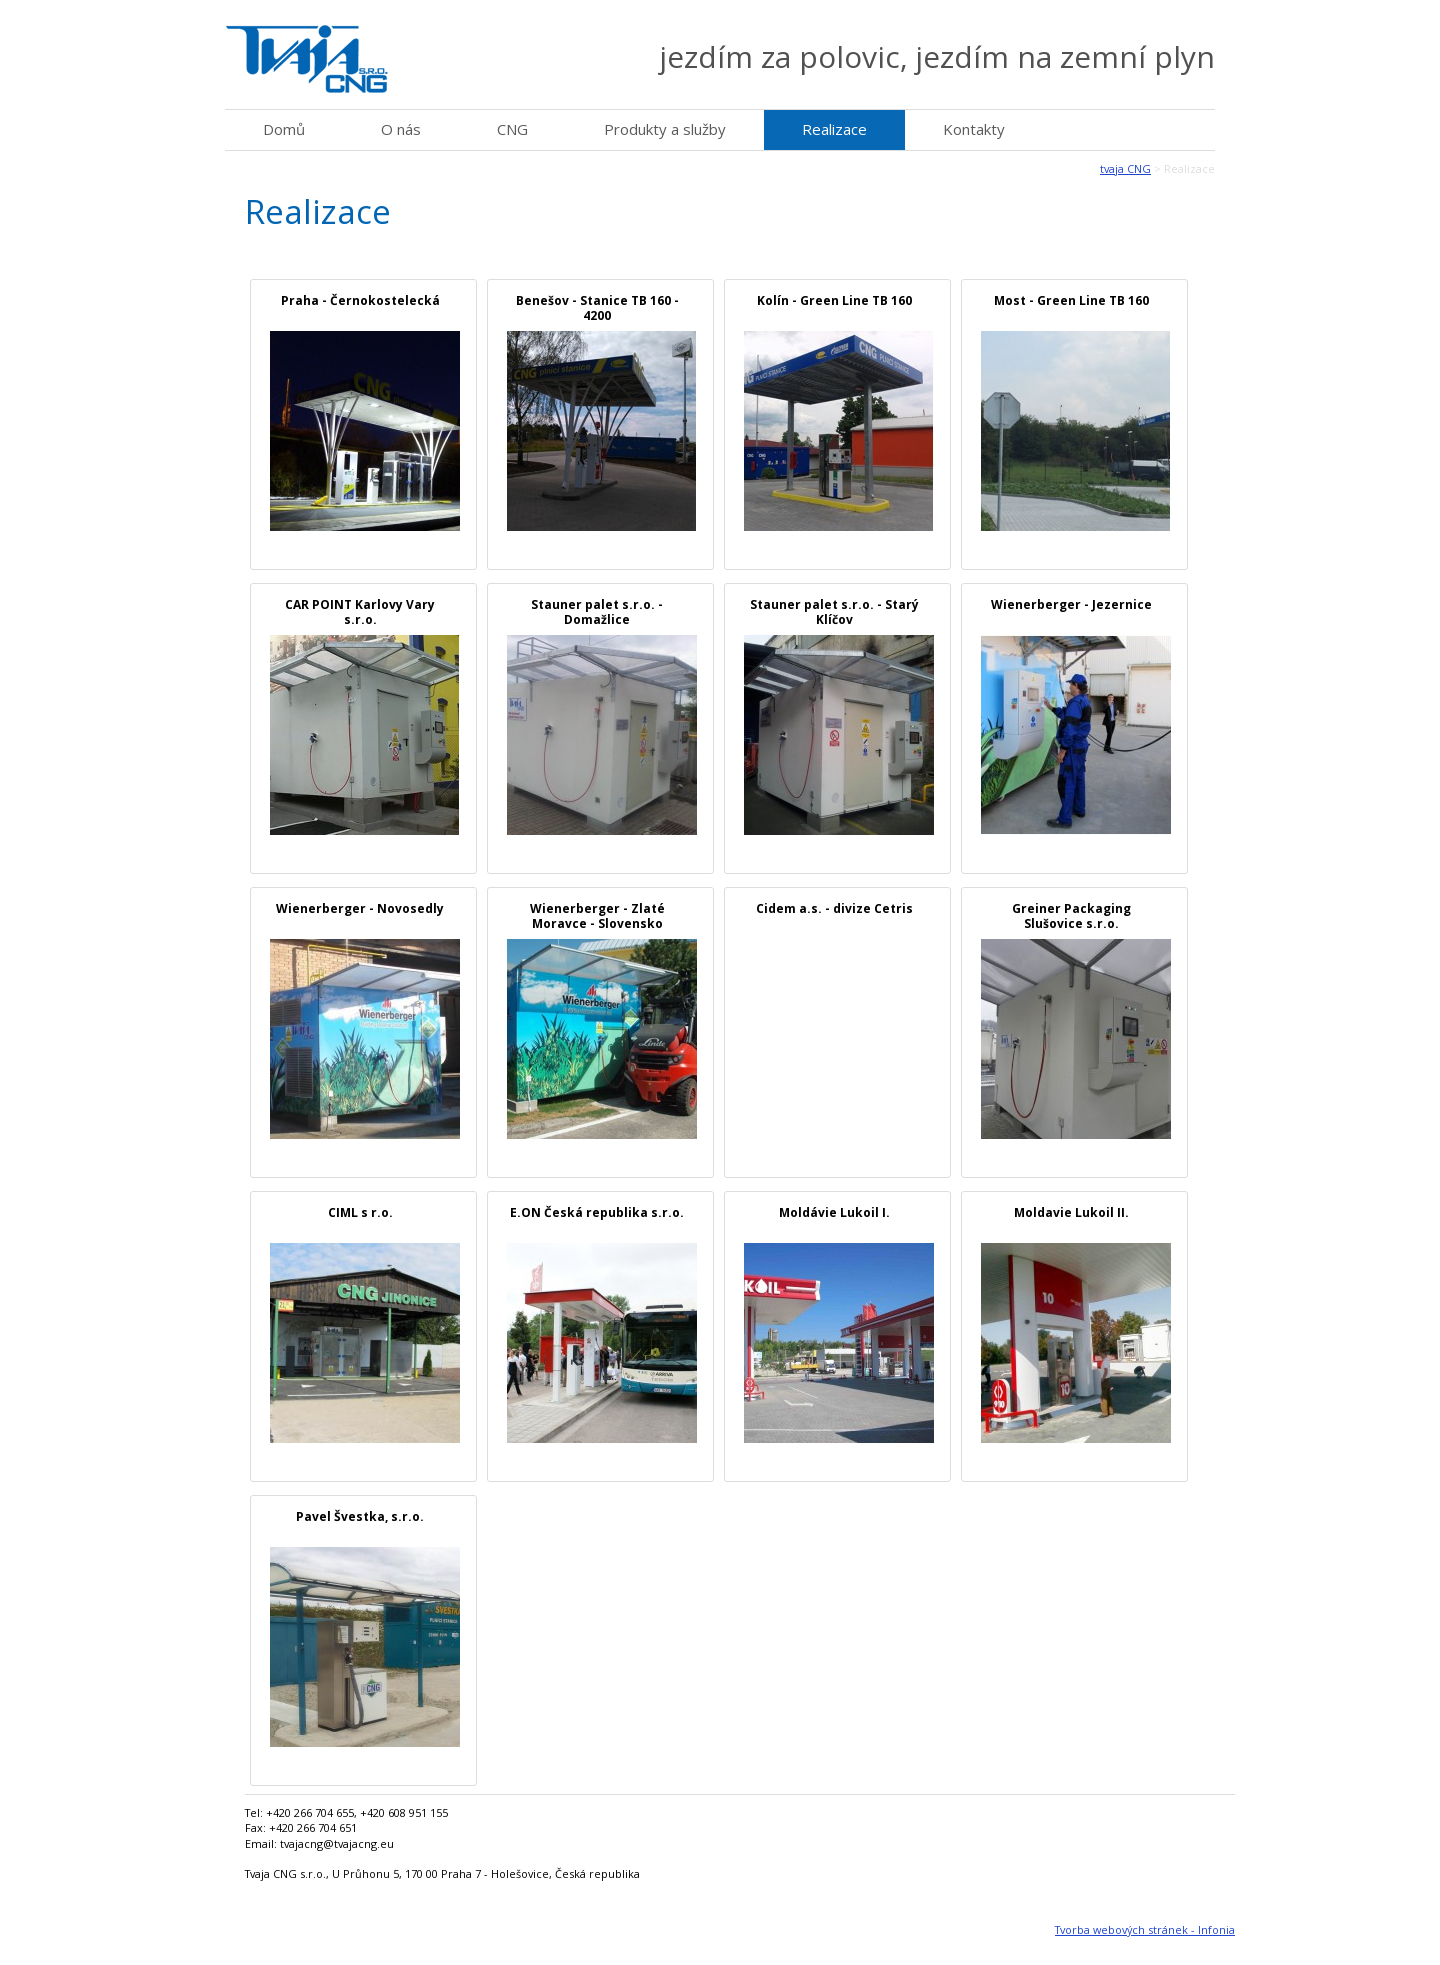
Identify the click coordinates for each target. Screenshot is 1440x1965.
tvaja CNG (1125, 168)
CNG (512, 129)
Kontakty (974, 129)
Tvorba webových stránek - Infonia (1145, 1929)
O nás (401, 129)
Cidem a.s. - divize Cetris (834, 909)
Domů (284, 129)
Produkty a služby (665, 129)
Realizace (834, 129)
